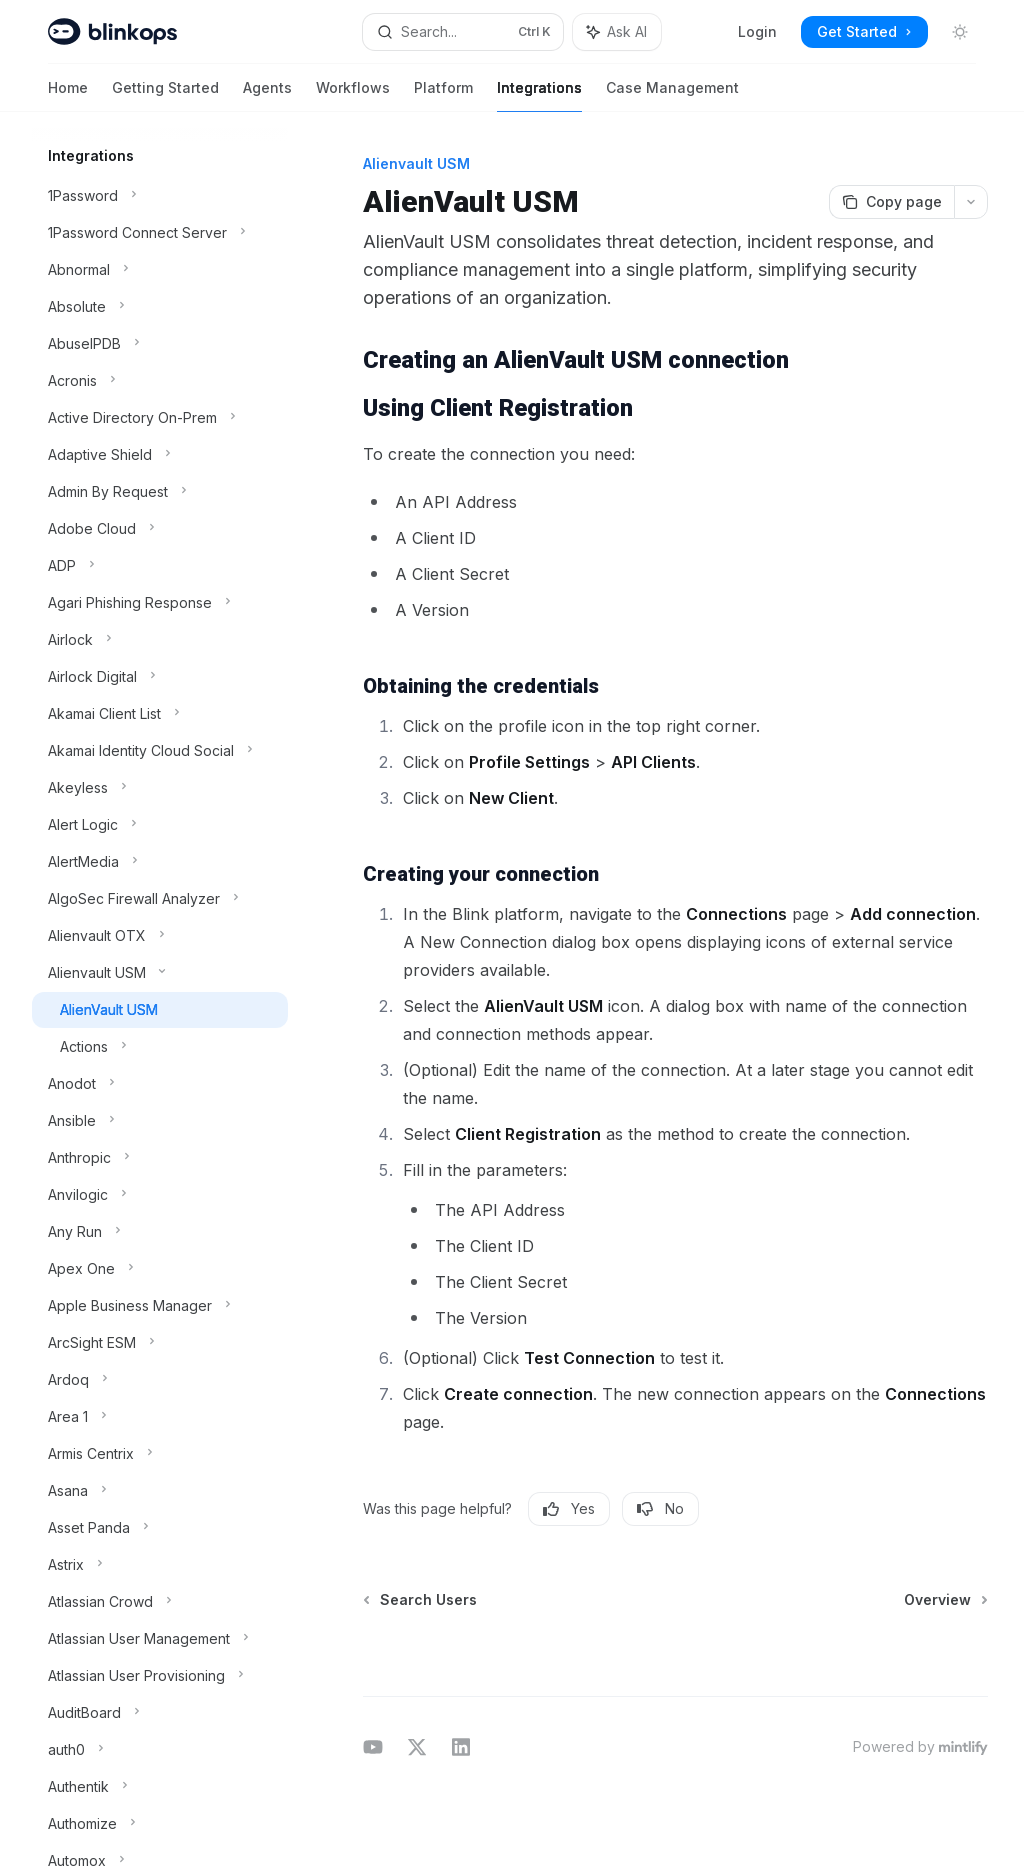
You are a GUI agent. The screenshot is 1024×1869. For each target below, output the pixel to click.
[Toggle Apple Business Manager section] (160, 1306)
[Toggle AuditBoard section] (160, 1713)
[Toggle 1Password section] (160, 196)
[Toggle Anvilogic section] (160, 1195)
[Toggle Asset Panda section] (160, 1528)
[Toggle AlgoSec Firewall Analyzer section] (160, 899)
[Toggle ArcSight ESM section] (160, 1343)
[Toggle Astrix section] (160, 1565)
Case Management (672, 95)
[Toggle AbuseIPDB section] (160, 344)
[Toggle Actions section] (160, 1047)
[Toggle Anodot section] (160, 1084)
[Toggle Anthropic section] (160, 1158)
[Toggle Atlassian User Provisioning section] (160, 1676)
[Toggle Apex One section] (160, 1269)
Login (757, 31)
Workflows (353, 95)
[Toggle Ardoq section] (160, 1380)
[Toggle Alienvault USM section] (160, 973)
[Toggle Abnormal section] (160, 270)
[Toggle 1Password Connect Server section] (160, 233)
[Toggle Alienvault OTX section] (160, 936)
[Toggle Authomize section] (160, 1824)
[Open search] (463, 32)
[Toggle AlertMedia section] (160, 862)
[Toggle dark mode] (960, 32)
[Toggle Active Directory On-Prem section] (160, 418)
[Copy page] (891, 202)
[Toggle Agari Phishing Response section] (160, 603)
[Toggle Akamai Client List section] (160, 714)
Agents (267, 95)
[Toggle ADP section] (160, 566)
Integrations (539, 95)
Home (68, 95)
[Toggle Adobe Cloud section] (160, 529)
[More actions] (971, 202)
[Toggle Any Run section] (160, 1232)
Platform (443, 95)
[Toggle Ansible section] (160, 1121)
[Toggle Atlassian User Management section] (160, 1639)
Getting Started (165, 95)
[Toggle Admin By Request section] (160, 492)
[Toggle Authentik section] (160, 1787)
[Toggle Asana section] (160, 1491)
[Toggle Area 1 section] (160, 1417)
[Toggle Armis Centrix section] (160, 1454)
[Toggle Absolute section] (160, 307)
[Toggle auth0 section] (160, 1750)
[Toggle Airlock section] (160, 640)
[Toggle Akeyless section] (160, 788)
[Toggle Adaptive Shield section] (160, 455)
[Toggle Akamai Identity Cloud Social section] (160, 751)
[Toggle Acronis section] (160, 381)
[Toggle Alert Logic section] (160, 825)
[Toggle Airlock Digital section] (160, 677)
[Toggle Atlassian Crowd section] (160, 1602)
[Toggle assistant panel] (617, 32)
